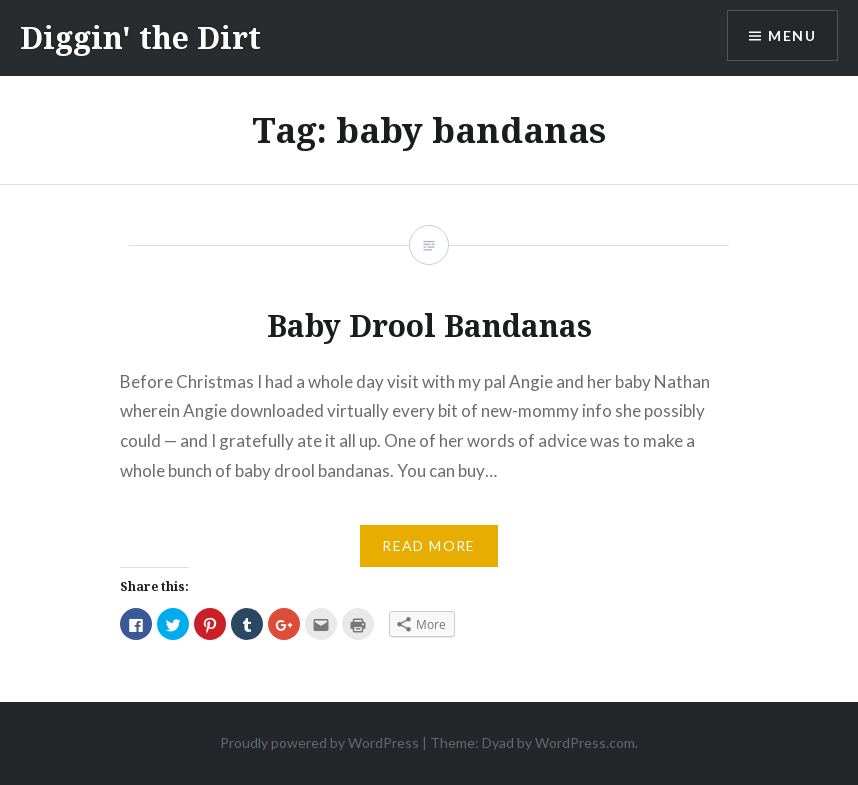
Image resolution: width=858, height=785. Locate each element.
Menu (792, 35)
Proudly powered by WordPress (319, 742)
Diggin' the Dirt (140, 37)
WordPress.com (585, 742)
